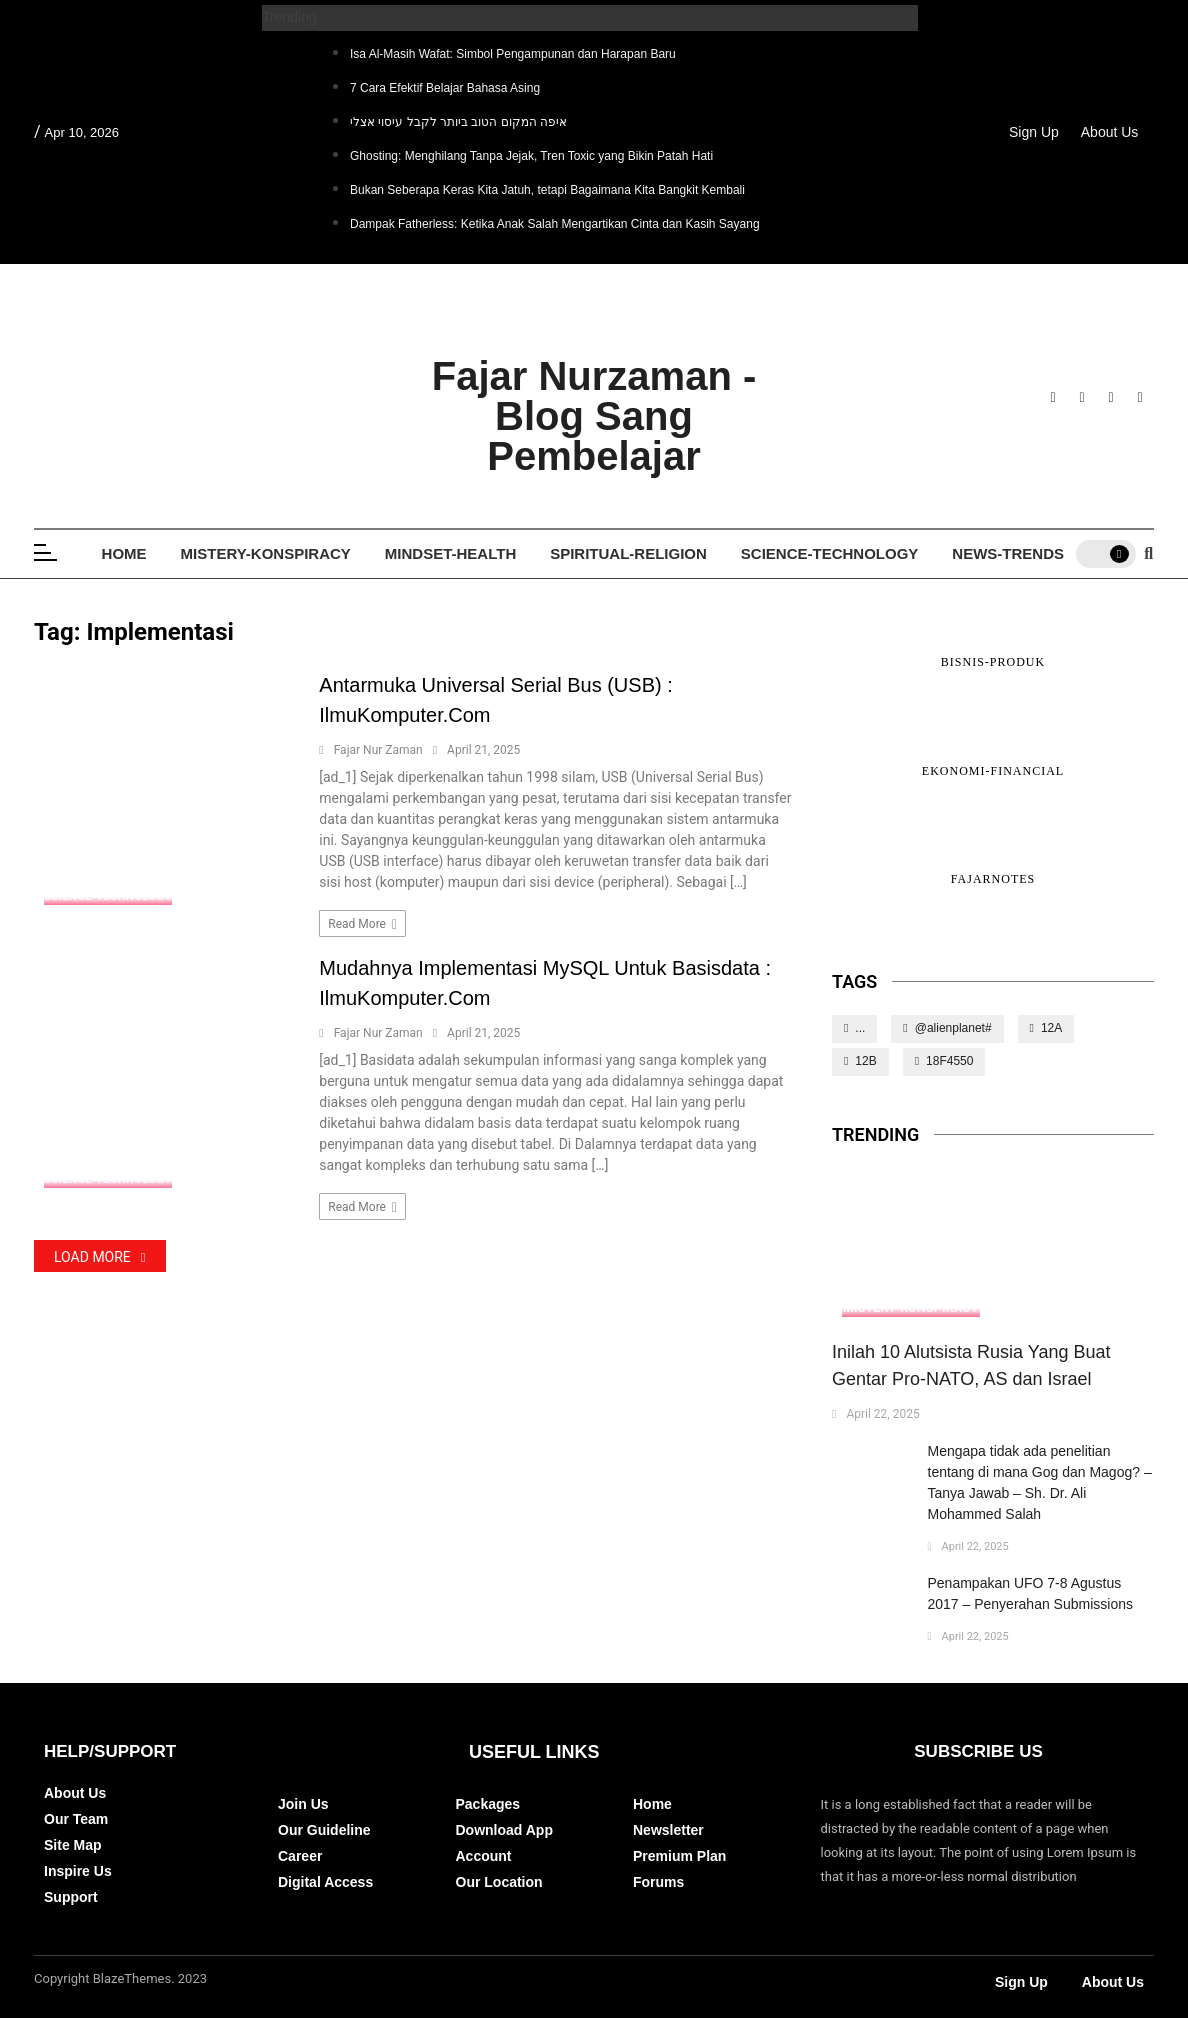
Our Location (499, 1882)
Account (484, 1856)
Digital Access (325, 1882)
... (860, 1028)
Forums (658, 1882)
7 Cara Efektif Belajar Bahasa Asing (445, 88)
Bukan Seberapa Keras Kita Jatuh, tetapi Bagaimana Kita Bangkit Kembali (547, 190)
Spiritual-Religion (628, 553)
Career (300, 1856)
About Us (1110, 132)
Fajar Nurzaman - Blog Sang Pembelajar (594, 416)
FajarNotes (993, 879)
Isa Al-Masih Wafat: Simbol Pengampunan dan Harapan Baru (513, 54)
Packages (488, 1804)
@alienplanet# (953, 1028)
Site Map (73, 1845)
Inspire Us (78, 1871)
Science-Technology (830, 553)
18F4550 (949, 1061)
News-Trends (1008, 553)
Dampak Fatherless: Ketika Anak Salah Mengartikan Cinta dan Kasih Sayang (555, 224)
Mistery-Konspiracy (266, 553)
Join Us (303, 1804)
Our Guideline (324, 1830)
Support (71, 1897)
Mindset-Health (450, 553)
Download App (504, 1830)
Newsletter (668, 1830)
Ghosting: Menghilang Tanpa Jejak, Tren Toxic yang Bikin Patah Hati (531, 156)
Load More (100, 1257)
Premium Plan (679, 1856)
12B (865, 1061)
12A (1051, 1028)
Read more (362, 924)
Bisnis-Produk (993, 662)
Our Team (76, 1819)
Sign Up (1034, 132)
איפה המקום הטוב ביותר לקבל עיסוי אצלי (458, 122)
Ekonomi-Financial (993, 771)
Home (124, 553)
